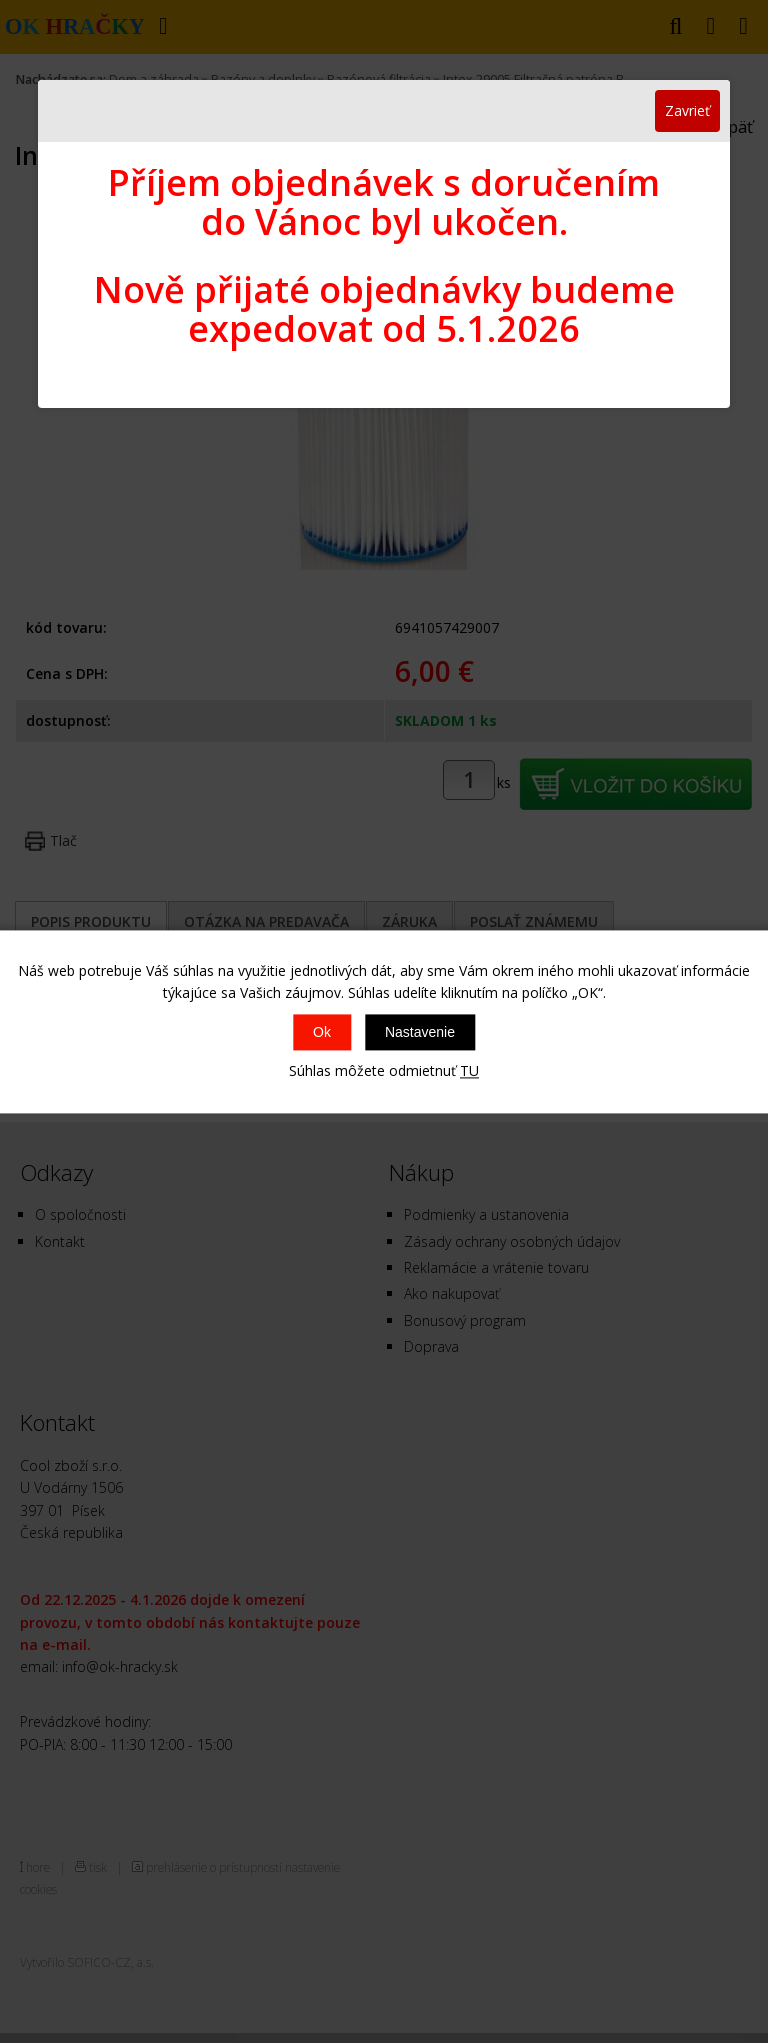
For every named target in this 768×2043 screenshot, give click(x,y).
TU (469, 1071)
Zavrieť (687, 110)
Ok (322, 1033)
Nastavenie (420, 1033)
